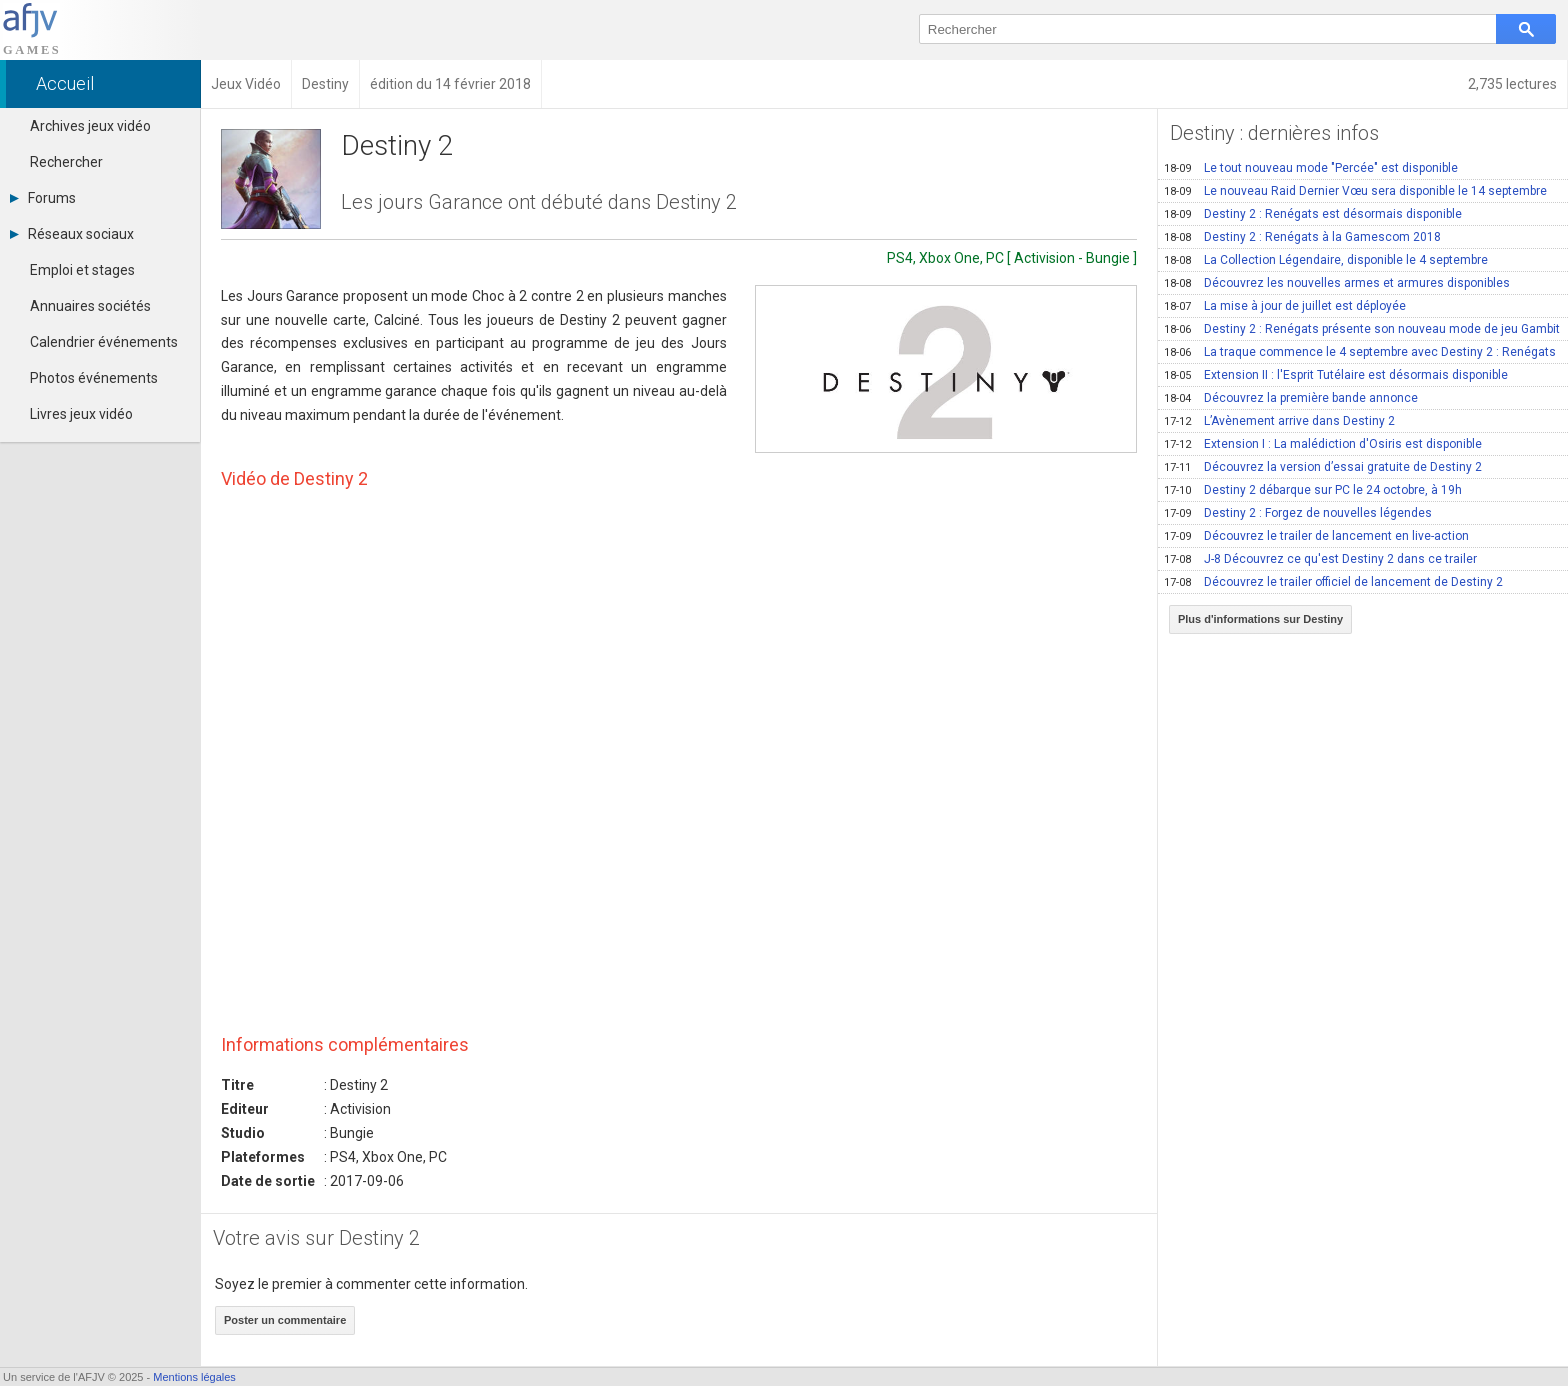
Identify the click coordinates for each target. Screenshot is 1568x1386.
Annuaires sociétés (90, 306)
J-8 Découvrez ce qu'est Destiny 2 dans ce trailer (1320, 559)
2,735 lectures (1512, 84)
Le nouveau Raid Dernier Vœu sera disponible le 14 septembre (1355, 191)
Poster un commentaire (285, 1320)
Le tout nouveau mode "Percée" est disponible (1311, 168)
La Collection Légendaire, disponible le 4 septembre (1326, 260)
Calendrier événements (104, 342)
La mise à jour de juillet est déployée (1285, 306)
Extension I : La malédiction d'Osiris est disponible (1323, 444)
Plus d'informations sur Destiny (1260, 619)
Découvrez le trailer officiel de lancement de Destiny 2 (1333, 582)
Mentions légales (194, 1377)
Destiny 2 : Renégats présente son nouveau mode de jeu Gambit (1362, 329)
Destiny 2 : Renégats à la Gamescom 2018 (1302, 237)
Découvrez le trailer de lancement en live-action (1316, 536)
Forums (43, 198)
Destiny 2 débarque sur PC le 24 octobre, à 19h (1313, 490)
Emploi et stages (82, 270)
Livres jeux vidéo (81, 414)
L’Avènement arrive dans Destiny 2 (1279, 421)
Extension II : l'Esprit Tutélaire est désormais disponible (1336, 375)
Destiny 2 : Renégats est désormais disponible (1313, 214)
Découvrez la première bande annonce (1291, 398)
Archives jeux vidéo (90, 126)
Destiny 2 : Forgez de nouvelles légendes (1298, 513)
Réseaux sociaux (72, 234)
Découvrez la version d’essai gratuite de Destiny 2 (1323, 467)
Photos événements (94, 378)
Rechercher (66, 162)
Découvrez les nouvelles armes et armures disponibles (1337, 283)
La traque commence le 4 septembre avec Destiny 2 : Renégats (1360, 352)
